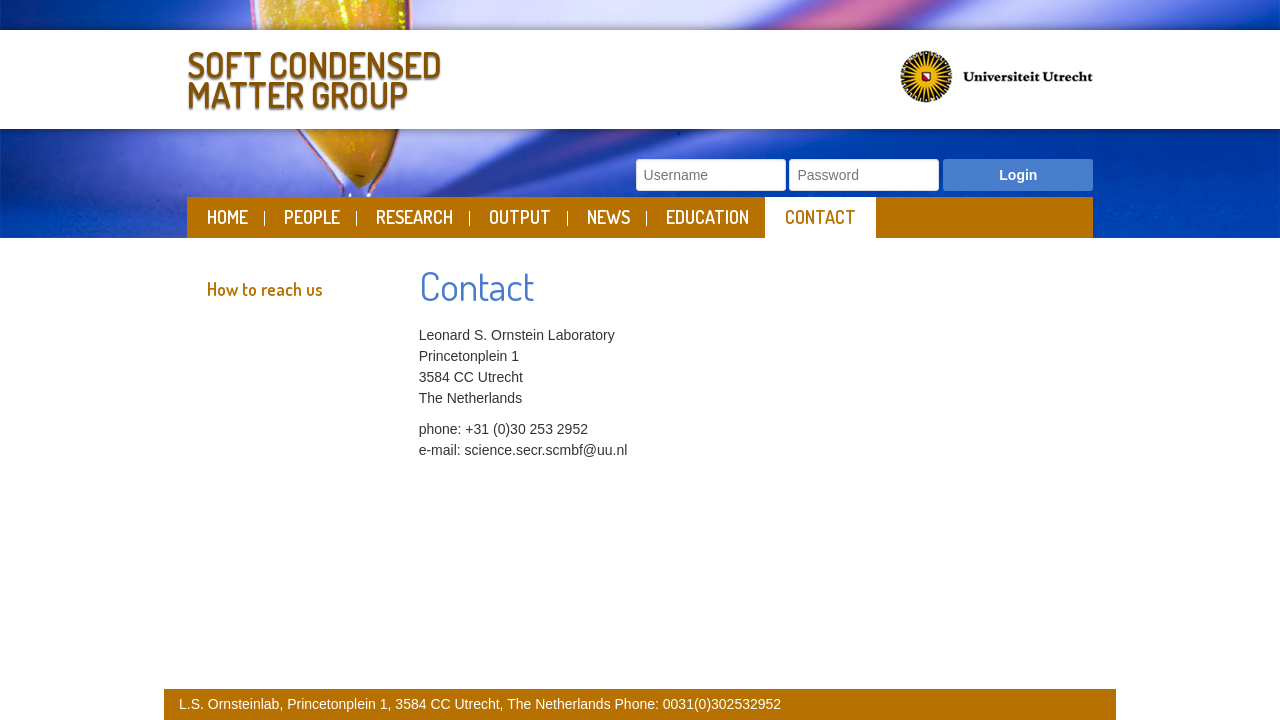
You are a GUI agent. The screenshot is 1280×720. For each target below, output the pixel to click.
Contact (820, 217)
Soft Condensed (408, 75)
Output (520, 217)
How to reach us (265, 289)
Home (227, 217)
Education (707, 217)
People (312, 217)
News (608, 217)
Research (414, 217)
